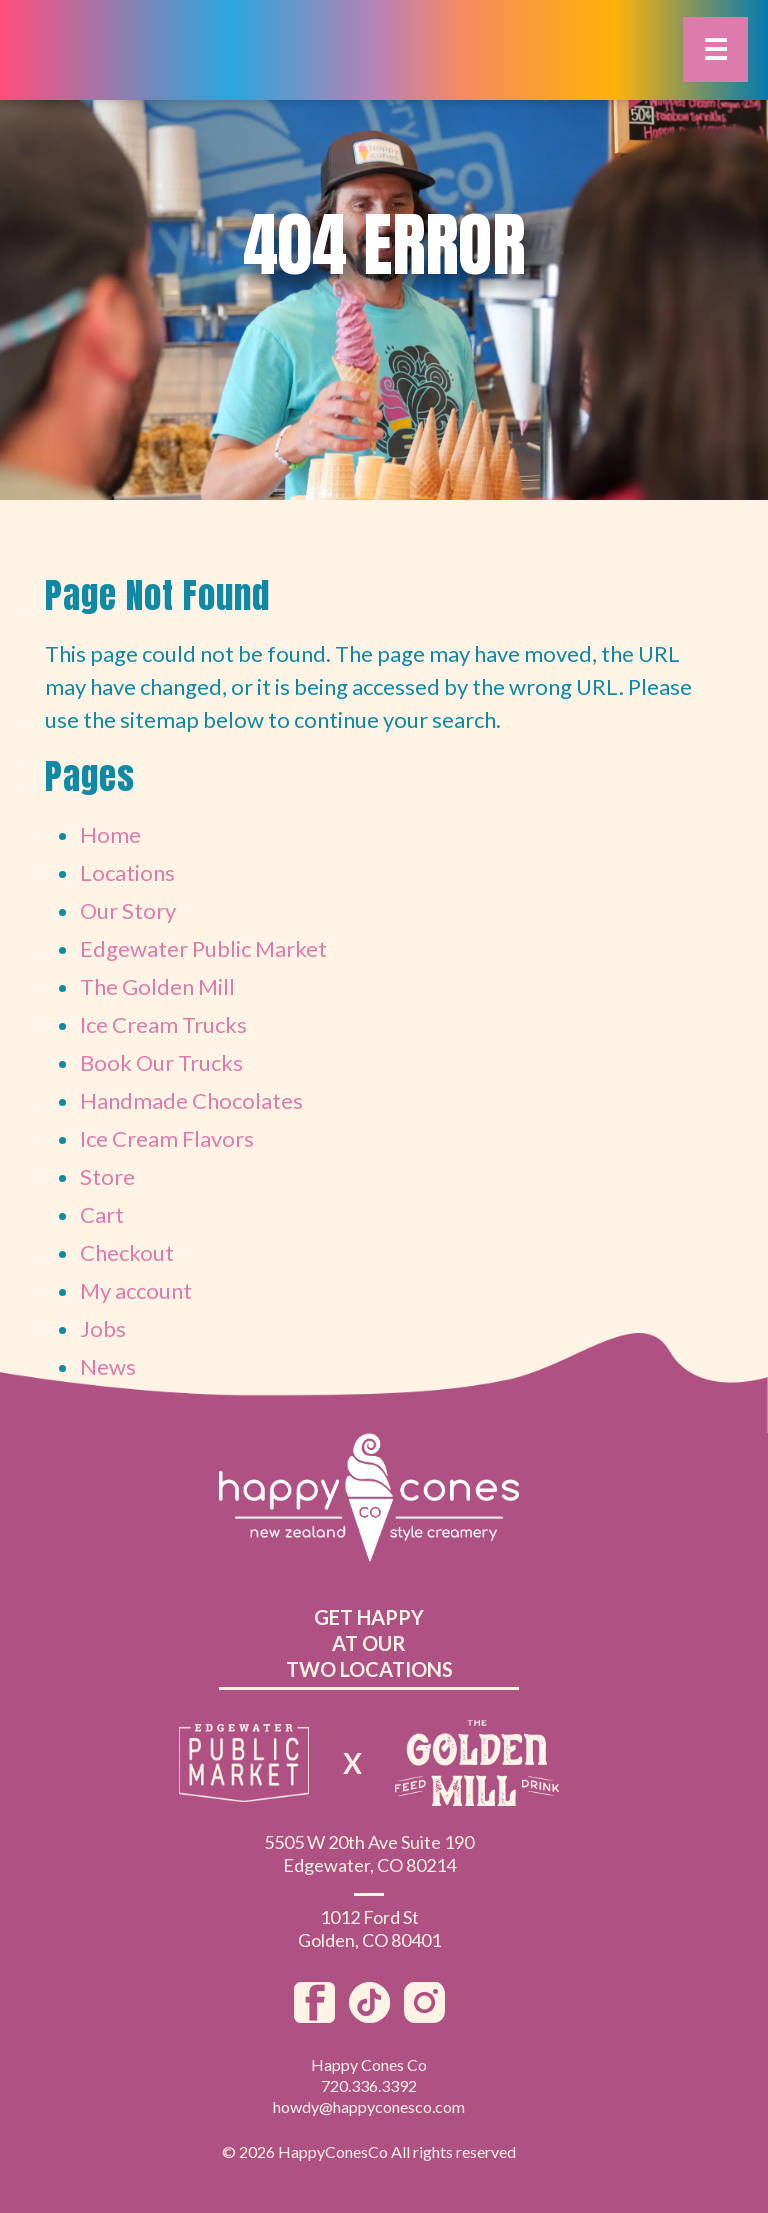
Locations (127, 872)
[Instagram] (424, 2015)
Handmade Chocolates (191, 1100)
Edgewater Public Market (203, 948)
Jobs (103, 1328)
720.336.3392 (369, 2085)
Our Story (128, 910)
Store (107, 1176)
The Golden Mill (157, 986)
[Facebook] (316, 2015)
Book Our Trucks (161, 1062)
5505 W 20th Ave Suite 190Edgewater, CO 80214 (369, 1853)
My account (136, 1290)
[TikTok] (371, 2015)
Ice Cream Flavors (167, 1138)
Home (110, 834)
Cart (102, 1214)
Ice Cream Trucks (163, 1024)
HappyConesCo (333, 2151)
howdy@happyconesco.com (369, 2106)
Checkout (127, 1252)
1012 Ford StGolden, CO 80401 (369, 1928)
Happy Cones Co (369, 2064)
